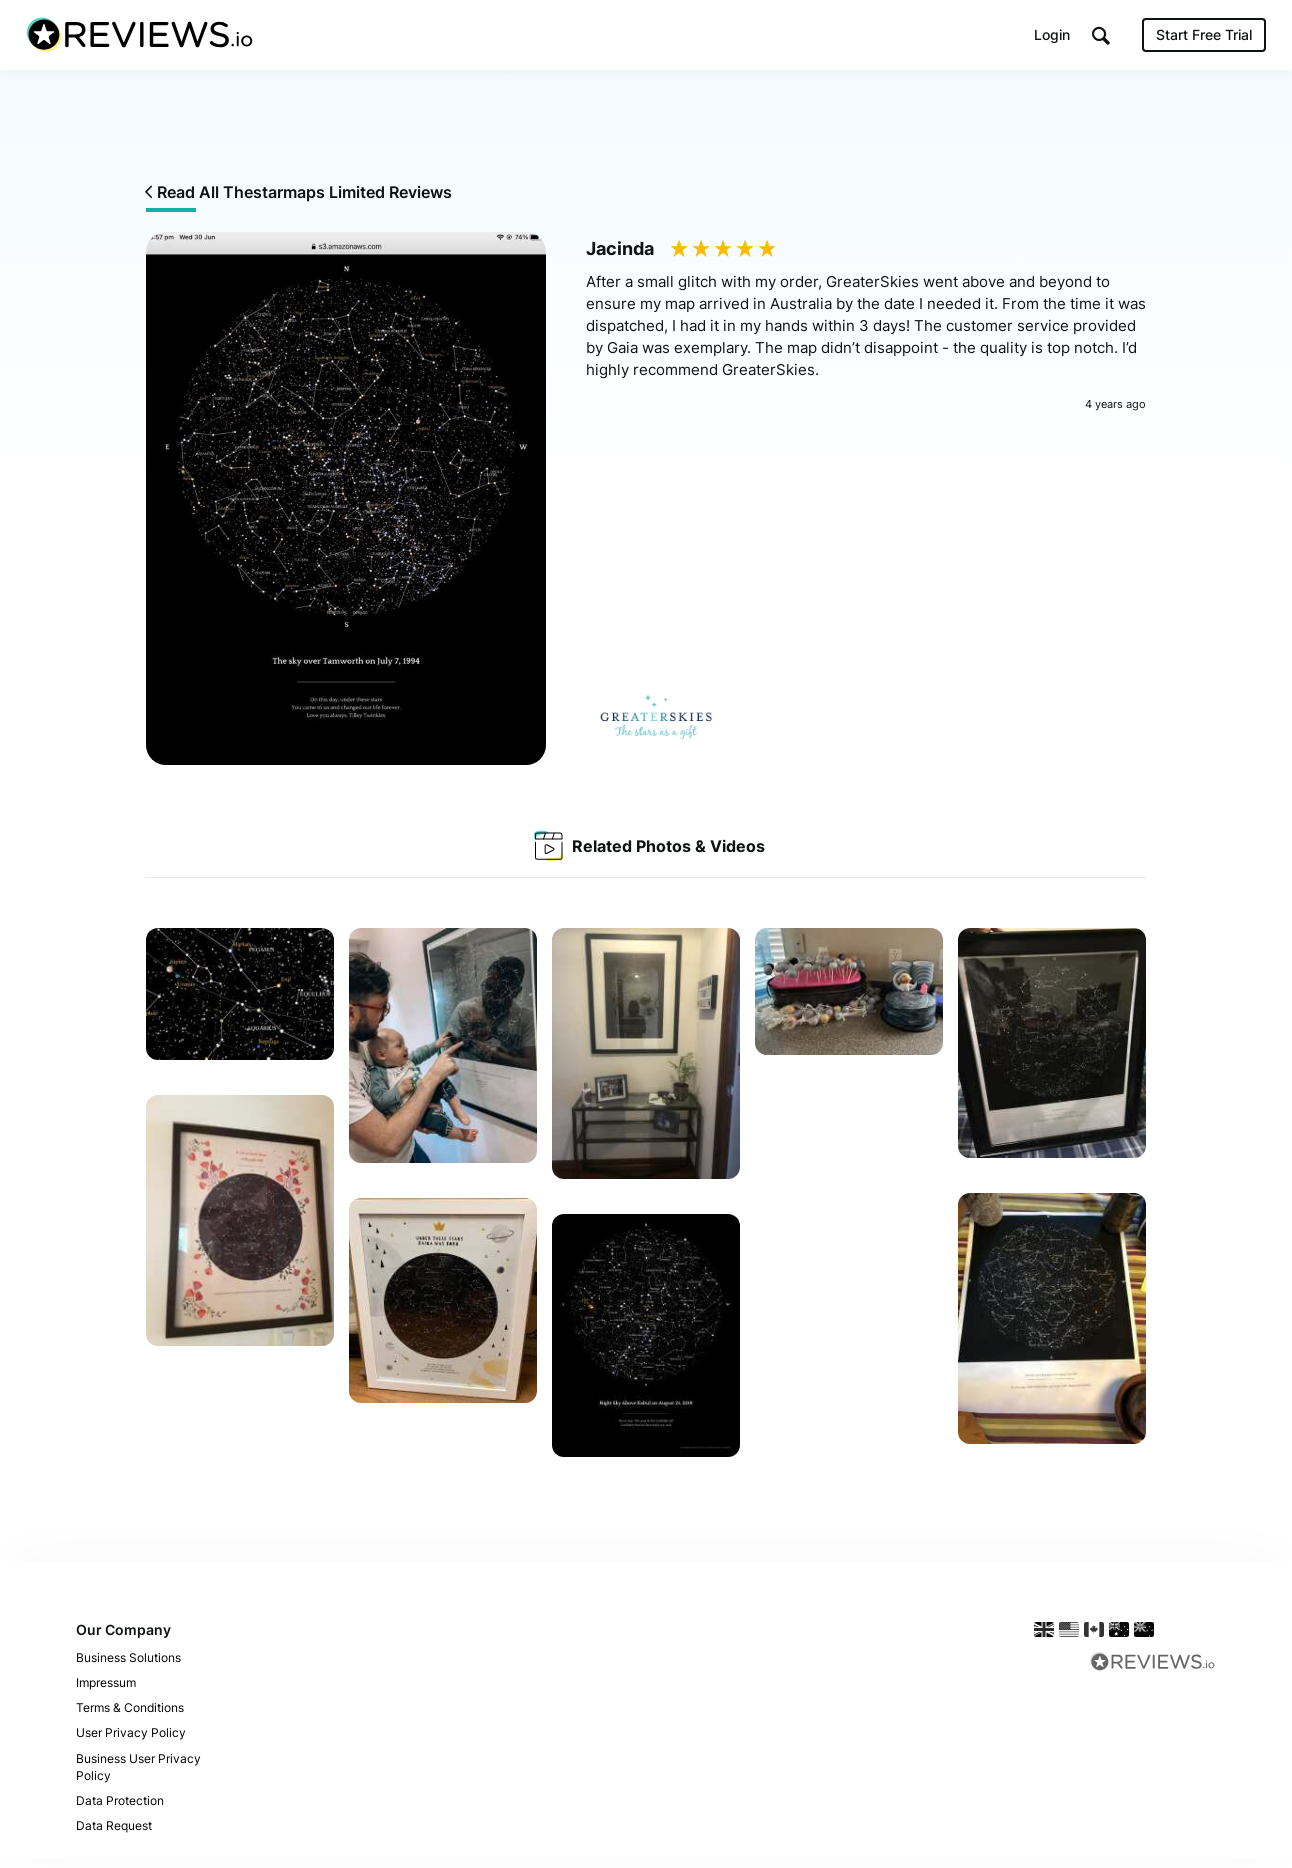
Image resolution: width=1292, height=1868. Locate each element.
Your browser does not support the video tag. (849, 1147)
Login (1048, 39)
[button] (1097, 40)
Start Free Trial (1200, 39)
